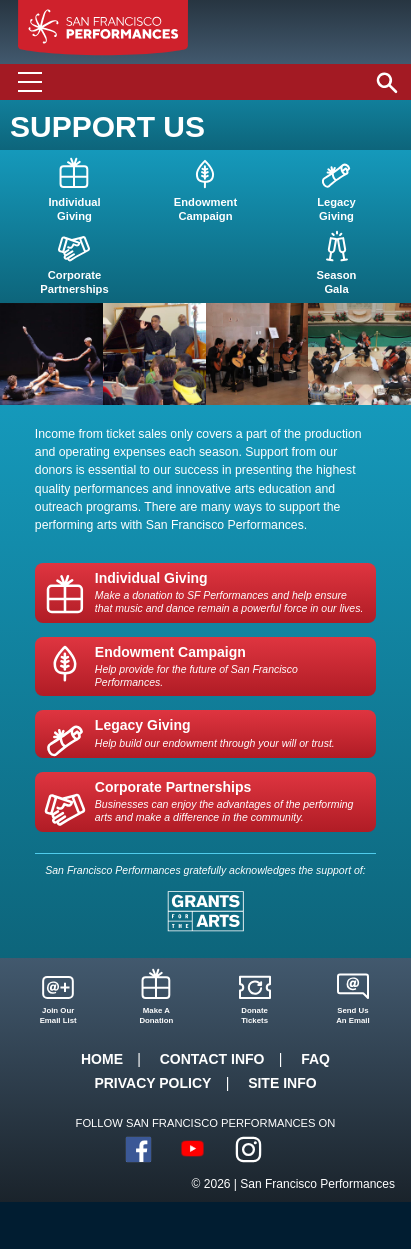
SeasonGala (337, 282)
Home (102, 1059)
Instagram (248, 1149)
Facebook (138, 1149)
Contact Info (212, 1059)
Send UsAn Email (353, 1015)
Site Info (282, 1083)
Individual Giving (230, 592)
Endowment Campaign (230, 666)
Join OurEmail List (58, 1015)
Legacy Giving (215, 733)
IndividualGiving (74, 209)
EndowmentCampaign (205, 209)
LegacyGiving (336, 209)
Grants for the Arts (205, 911)
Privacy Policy (152, 1083)
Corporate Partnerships (230, 801)
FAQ (315, 1059)
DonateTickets (254, 1015)
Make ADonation (156, 1015)
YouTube (193, 1149)
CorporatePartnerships (74, 282)
